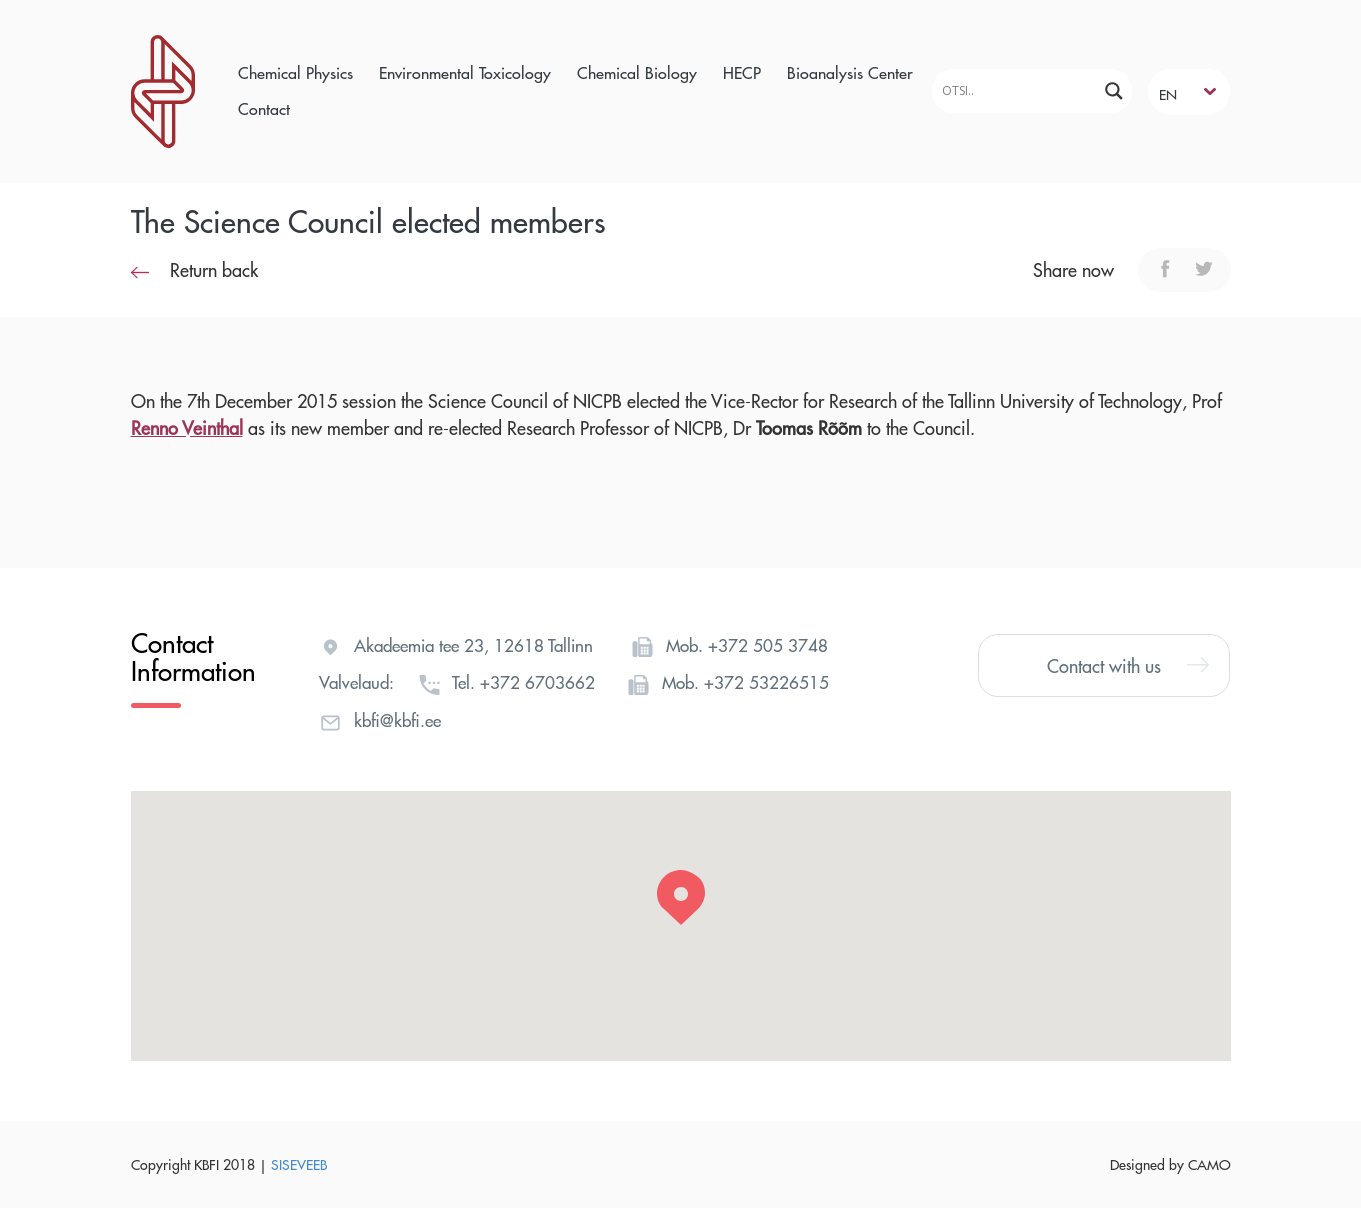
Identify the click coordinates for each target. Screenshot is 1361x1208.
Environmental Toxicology (465, 72)
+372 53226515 (766, 682)
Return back (194, 270)
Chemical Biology (637, 72)
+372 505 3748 (768, 645)
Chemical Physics (295, 72)
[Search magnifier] (1114, 91)
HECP (742, 72)
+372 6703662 (537, 682)
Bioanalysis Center (850, 72)
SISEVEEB (299, 1164)
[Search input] (1017, 90)
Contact (264, 108)
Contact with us (1128, 665)
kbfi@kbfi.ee (397, 720)
